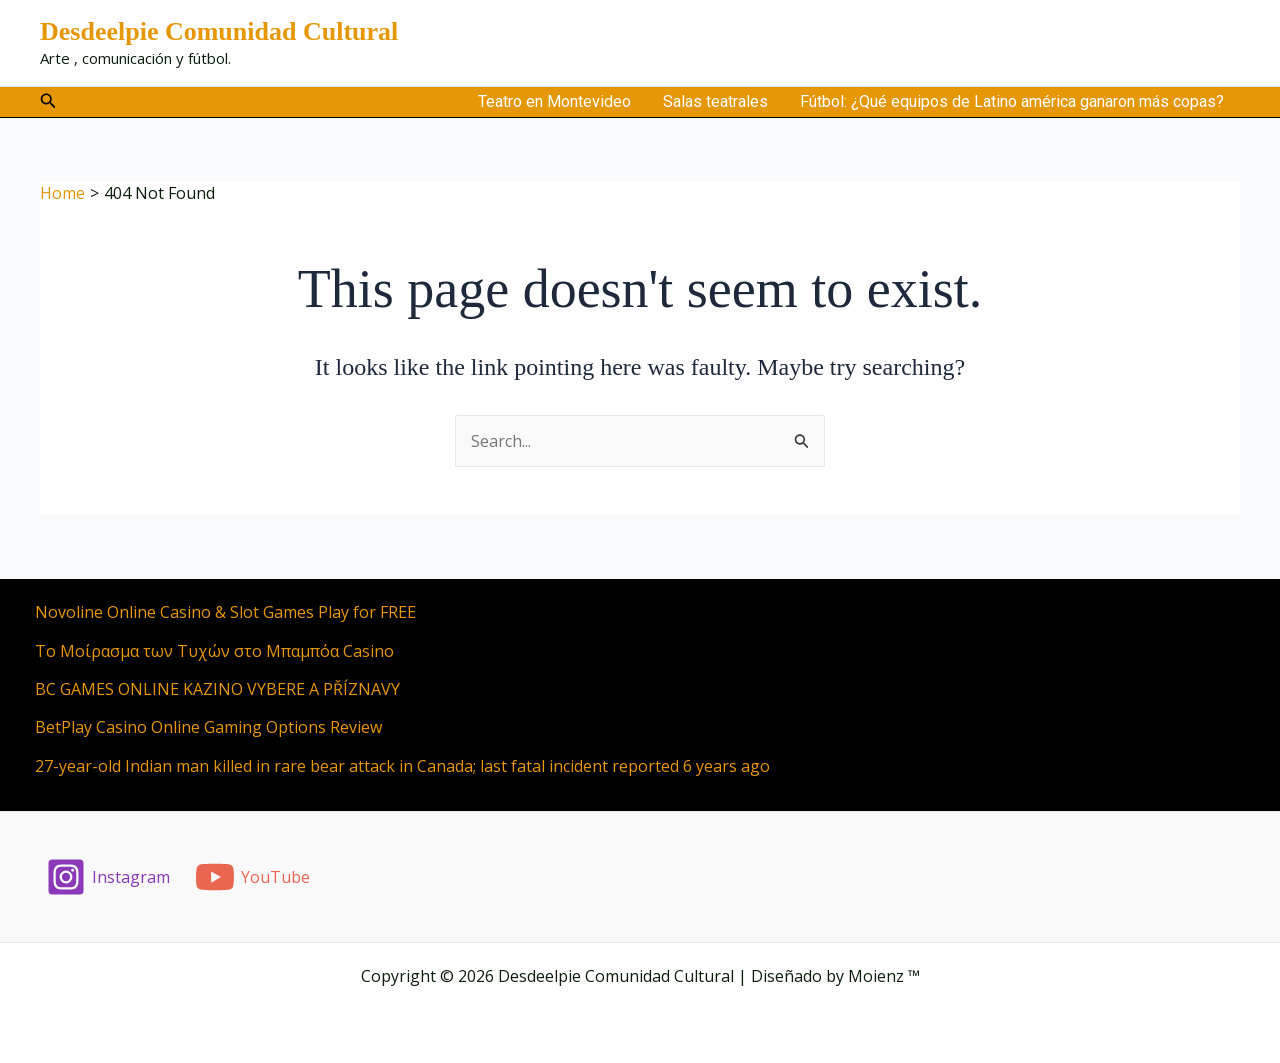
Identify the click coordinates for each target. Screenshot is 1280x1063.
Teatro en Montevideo (554, 101)
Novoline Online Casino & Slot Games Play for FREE (225, 612)
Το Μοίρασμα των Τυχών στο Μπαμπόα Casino (214, 651)
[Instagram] (108, 877)
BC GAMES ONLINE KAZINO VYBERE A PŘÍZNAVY (217, 689)
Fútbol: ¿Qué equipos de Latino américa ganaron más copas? (1012, 101)
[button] (48, 101)
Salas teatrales (715, 101)
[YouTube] (253, 877)
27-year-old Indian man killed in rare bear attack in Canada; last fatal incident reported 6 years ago (402, 766)
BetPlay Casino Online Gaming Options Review (208, 727)
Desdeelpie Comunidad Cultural (219, 31)
